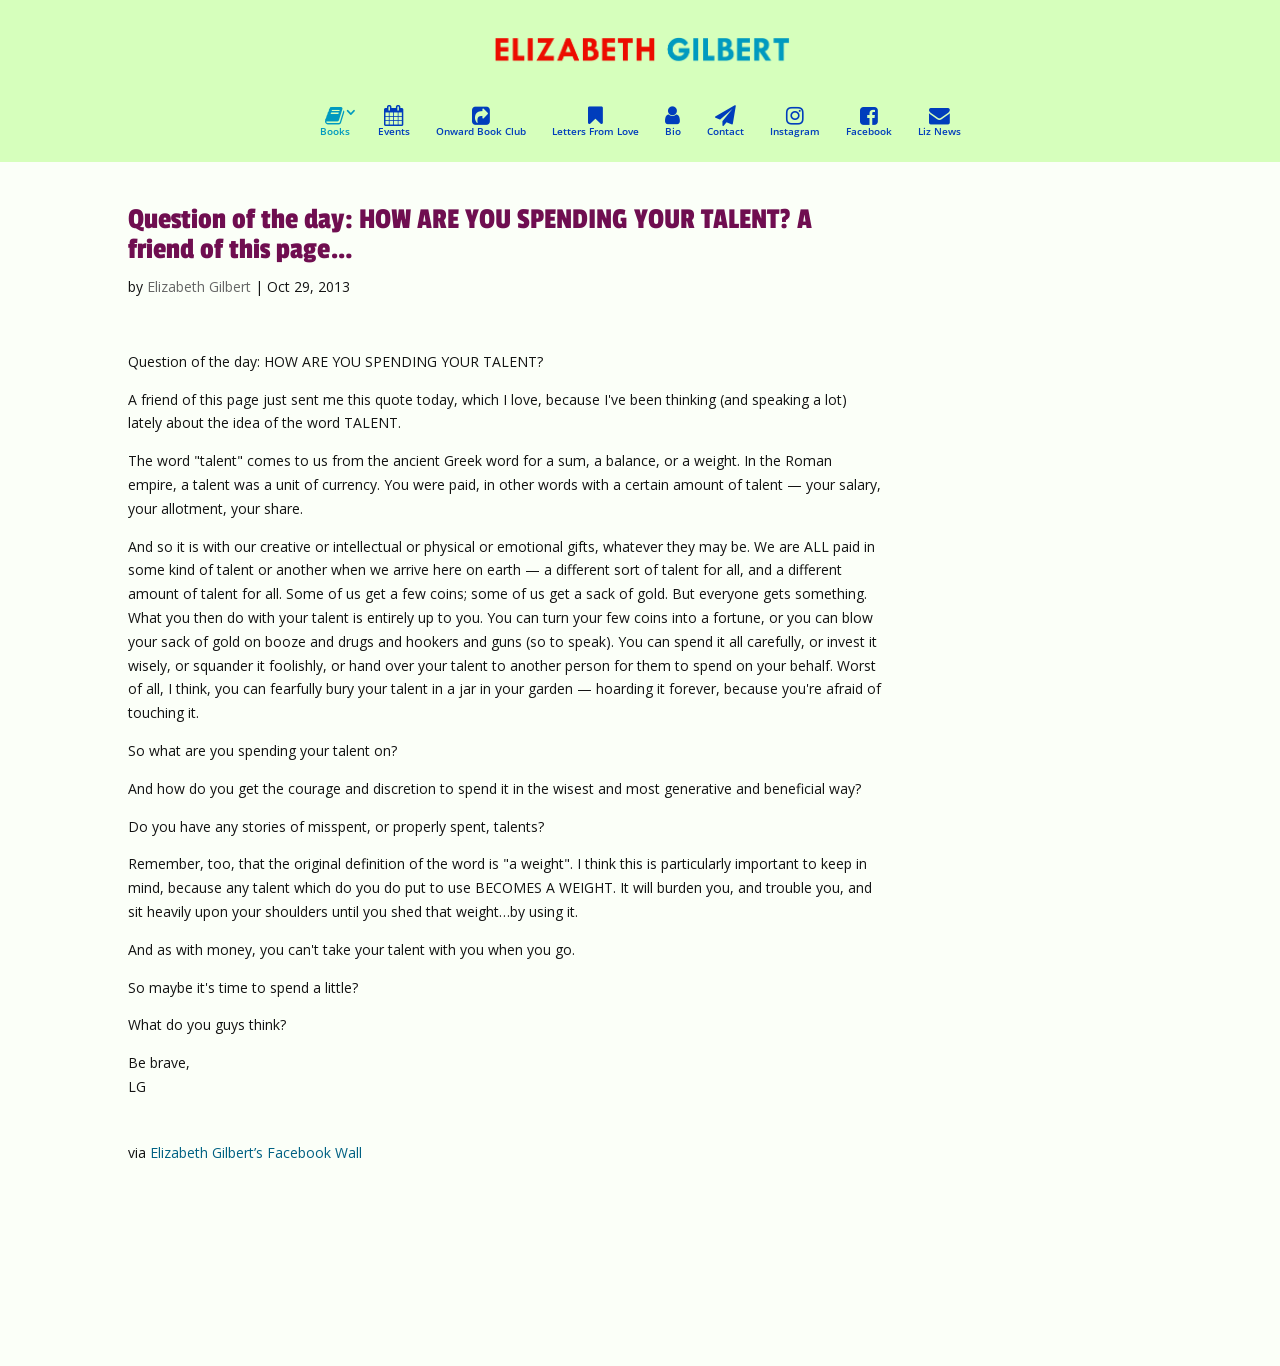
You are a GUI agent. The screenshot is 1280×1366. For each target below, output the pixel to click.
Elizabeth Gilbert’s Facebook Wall (256, 1152)
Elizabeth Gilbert (199, 286)
